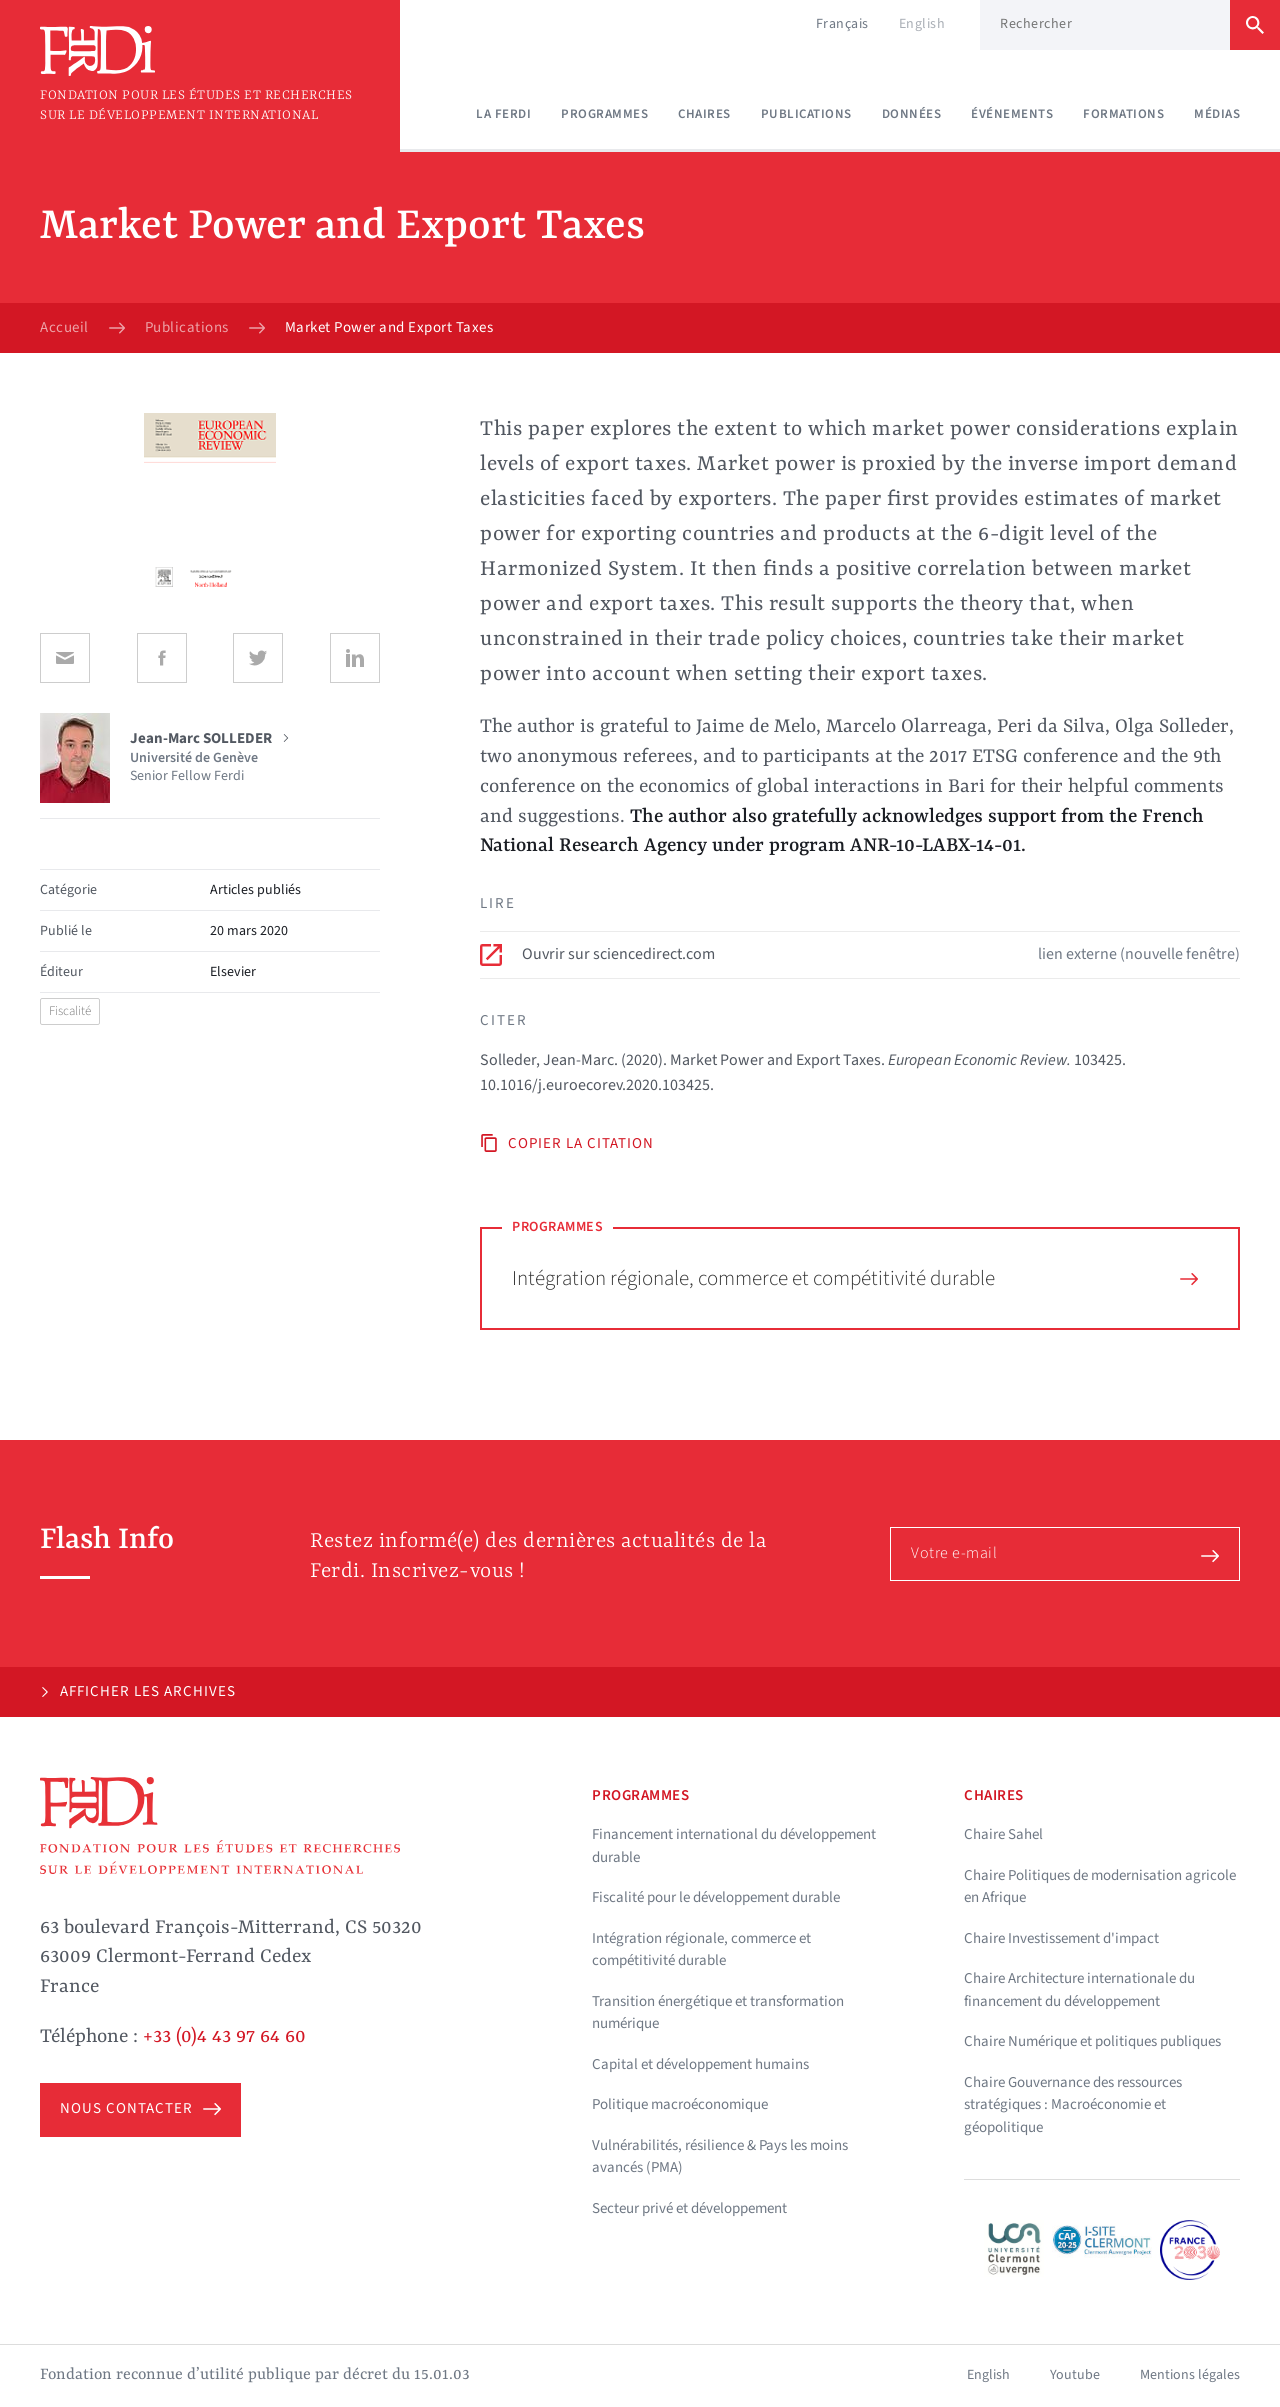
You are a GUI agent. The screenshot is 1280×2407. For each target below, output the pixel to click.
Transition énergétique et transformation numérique (718, 2013)
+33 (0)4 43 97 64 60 (224, 2037)
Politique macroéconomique (680, 2104)
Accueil (64, 328)
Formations (1123, 114)
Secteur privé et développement (689, 2208)
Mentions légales (1190, 2375)
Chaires (704, 114)
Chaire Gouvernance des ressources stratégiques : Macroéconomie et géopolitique (1073, 2105)
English (922, 24)
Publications (806, 114)
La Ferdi (503, 114)
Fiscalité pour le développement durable (716, 1897)
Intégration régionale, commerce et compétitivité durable (855, 1278)
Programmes (604, 114)
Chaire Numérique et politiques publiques (1092, 2041)
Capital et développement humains (700, 2064)
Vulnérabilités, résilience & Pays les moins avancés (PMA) (720, 2157)
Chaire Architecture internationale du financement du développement (1079, 1990)
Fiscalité (70, 1011)
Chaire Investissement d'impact (1061, 1938)
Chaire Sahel (1003, 1834)
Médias (1217, 114)
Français (842, 24)
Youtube (1075, 2375)
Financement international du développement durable (734, 1846)
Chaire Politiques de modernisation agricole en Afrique (1100, 1887)
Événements (1012, 114)
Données (912, 114)
